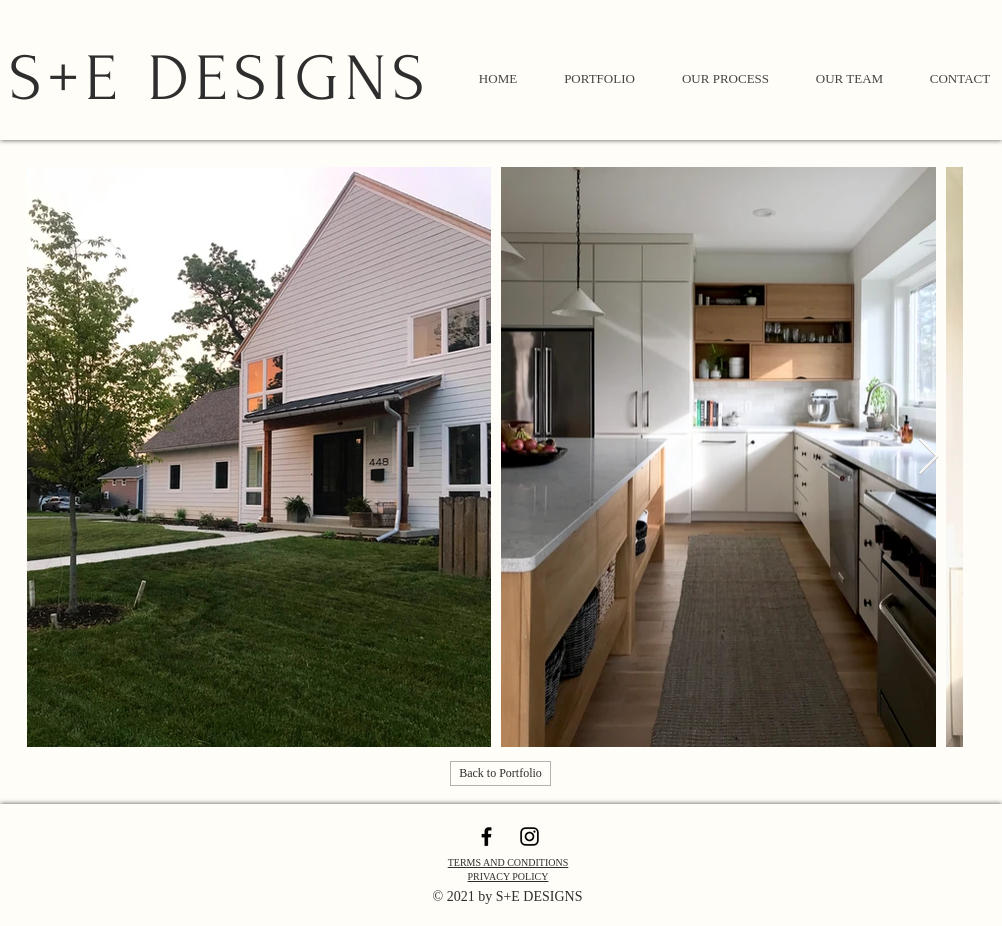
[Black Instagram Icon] (529, 836)
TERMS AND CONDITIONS (508, 862)
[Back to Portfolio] (500, 773)
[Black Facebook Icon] (486, 836)
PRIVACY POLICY (508, 876)
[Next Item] (928, 457)
